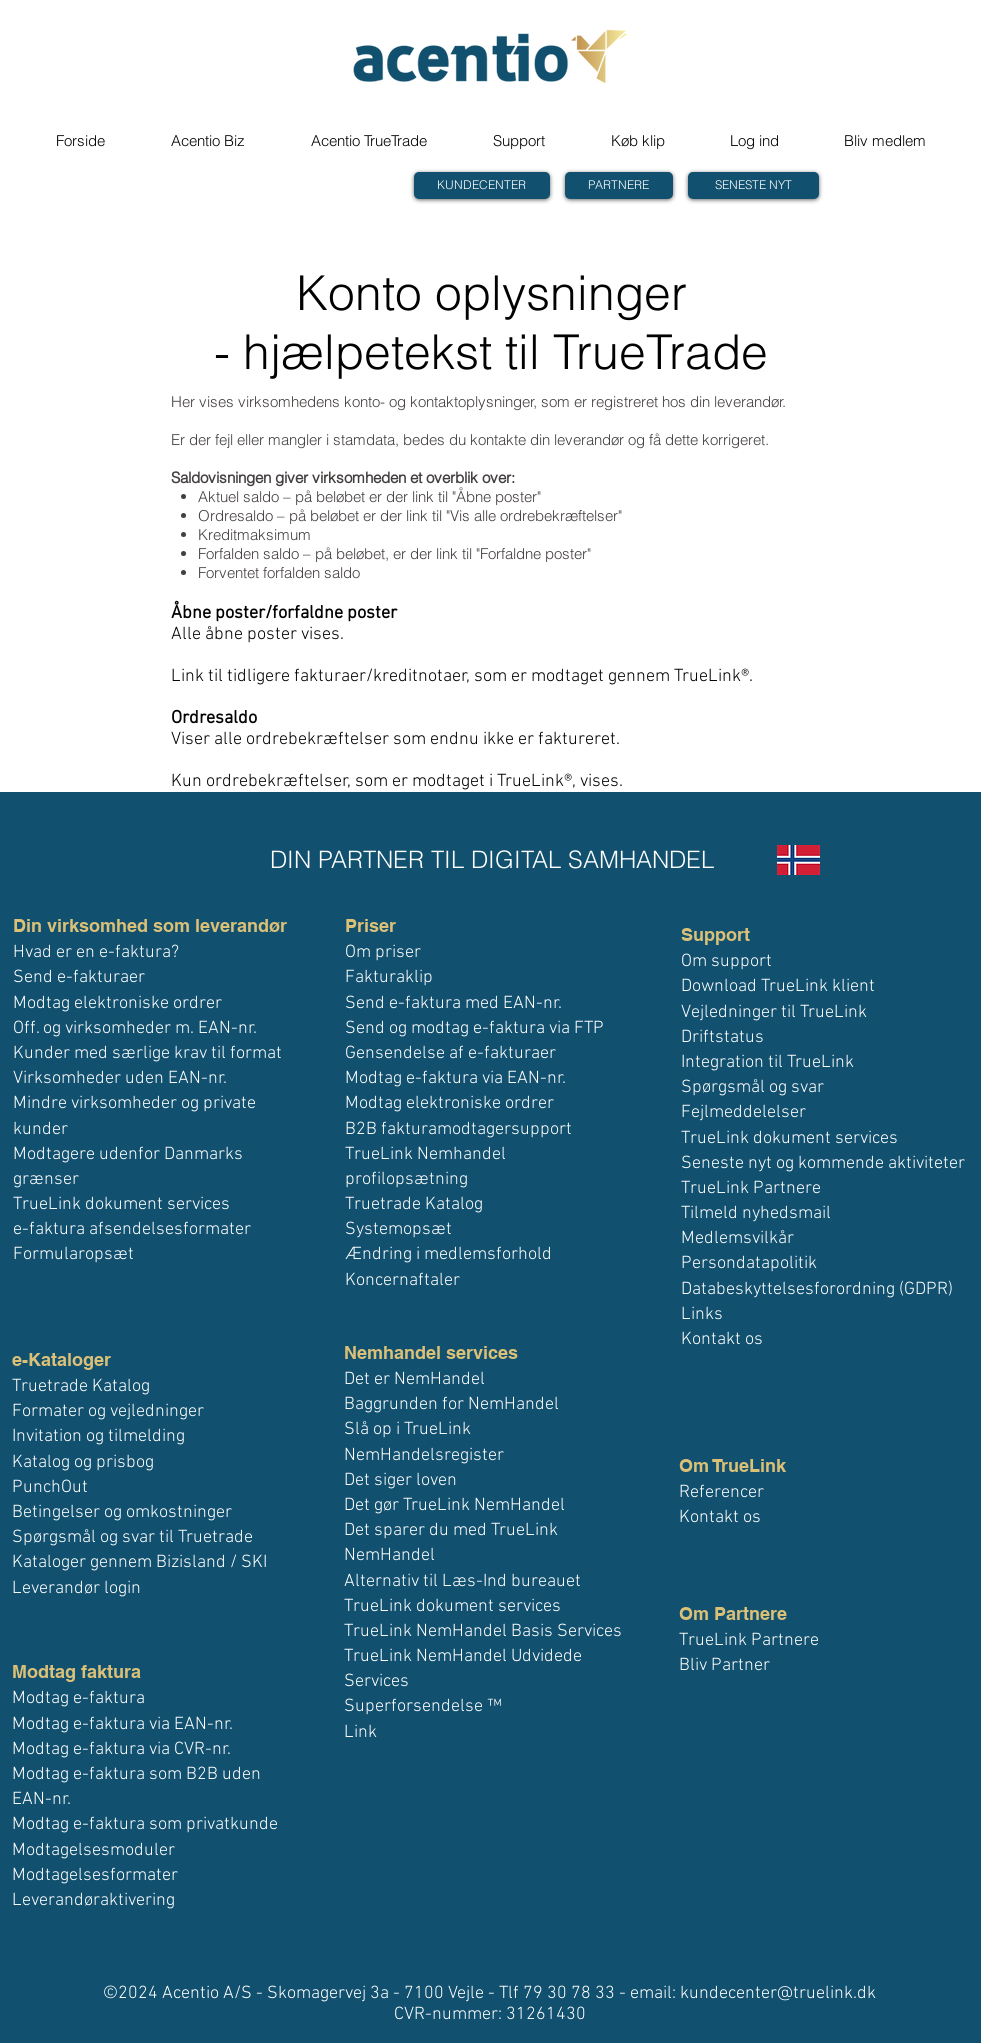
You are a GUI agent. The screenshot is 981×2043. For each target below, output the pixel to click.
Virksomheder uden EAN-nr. (120, 1078)
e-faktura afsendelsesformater (132, 1229)
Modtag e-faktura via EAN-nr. (122, 1724)
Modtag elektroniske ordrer (117, 1003)
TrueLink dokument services (121, 1204)
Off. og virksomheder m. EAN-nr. (135, 1028)
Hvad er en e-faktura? (96, 952)
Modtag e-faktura (78, 1698)
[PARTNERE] (619, 185)
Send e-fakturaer (79, 977)
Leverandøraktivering (93, 1900)
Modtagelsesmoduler (93, 1850)
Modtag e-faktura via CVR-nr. (121, 1749)
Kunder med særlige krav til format (147, 1053)
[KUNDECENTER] (482, 185)
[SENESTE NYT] (753, 185)
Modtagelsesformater (95, 1875)
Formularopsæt (73, 1254)
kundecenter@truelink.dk (778, 1993)
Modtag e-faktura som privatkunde (145, 1824)
